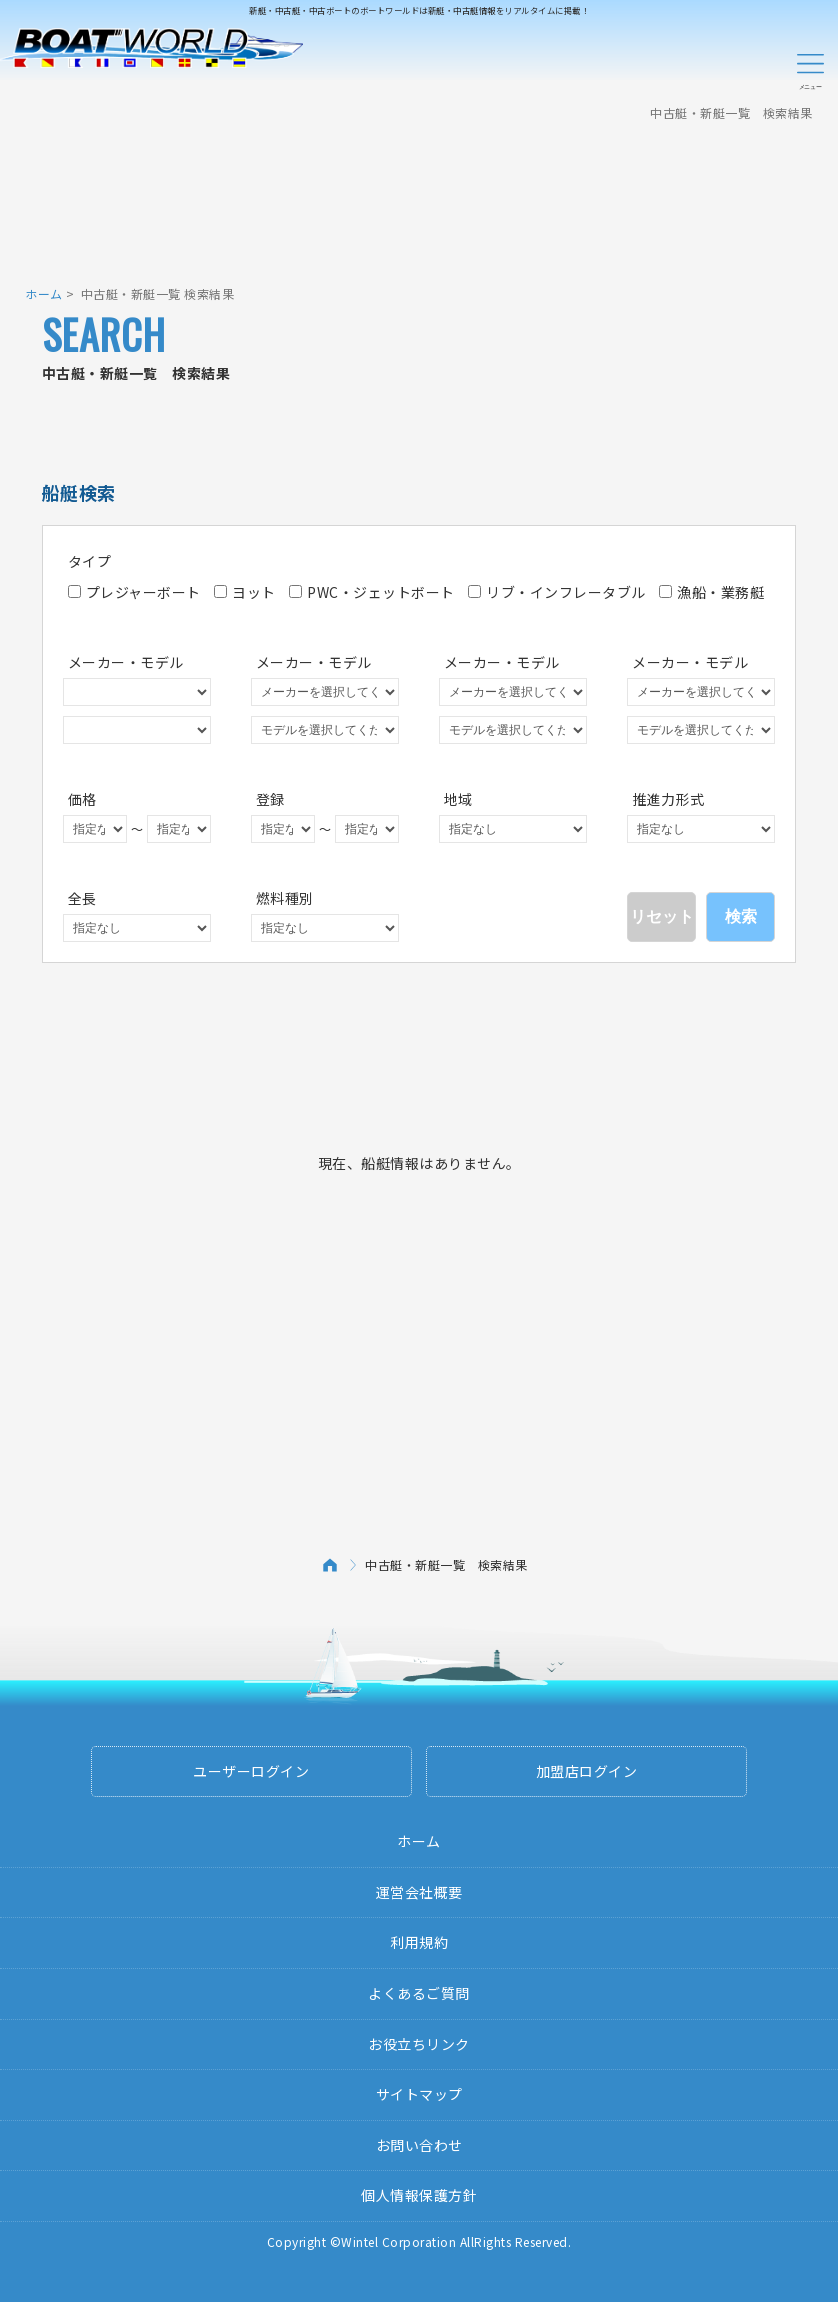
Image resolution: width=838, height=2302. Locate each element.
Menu (810, 68)
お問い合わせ (419, 2145)
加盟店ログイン (587, 1771)
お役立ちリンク (419, 2044)
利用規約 (419, 1942)
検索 (741, 916)
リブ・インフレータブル (557, 592)
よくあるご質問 (419, 1993)
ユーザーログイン (251, 1771)
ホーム (44, 293)
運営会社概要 (419, 1892)
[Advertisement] (419, 195)
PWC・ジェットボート (372, 592)
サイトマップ (419, 2094)
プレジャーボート (134, 592)
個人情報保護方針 (419, 2195)
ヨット (245, 592)
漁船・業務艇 (711, 592)
